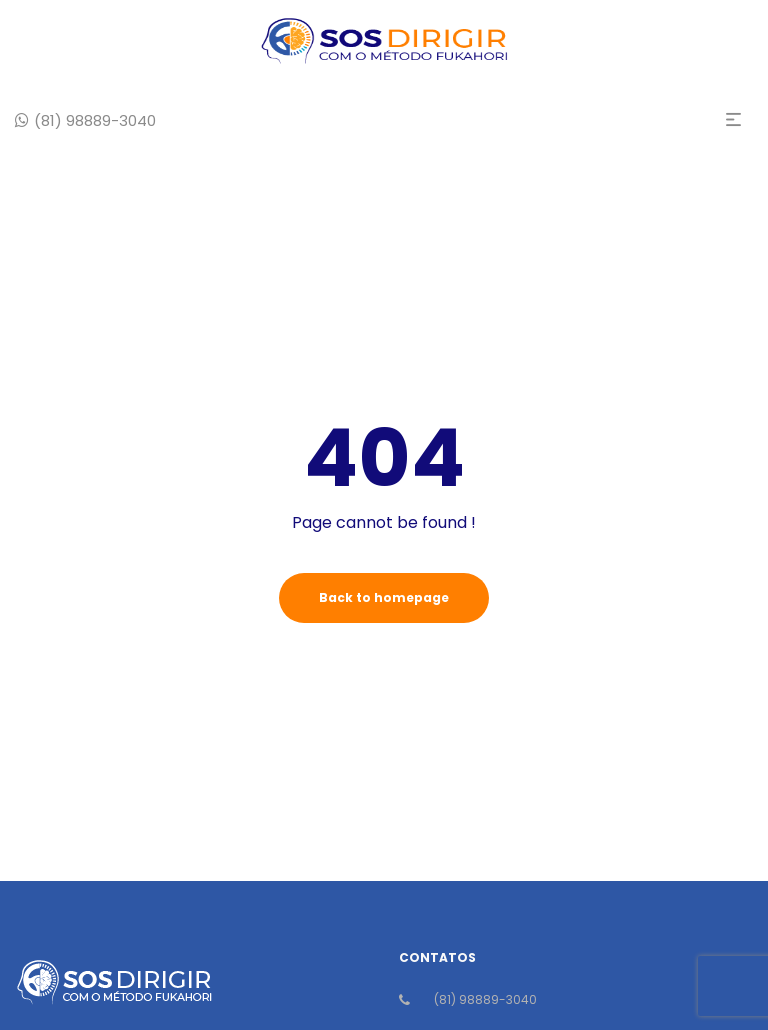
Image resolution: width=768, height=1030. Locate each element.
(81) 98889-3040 (485, 999)
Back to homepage (384, 597)
